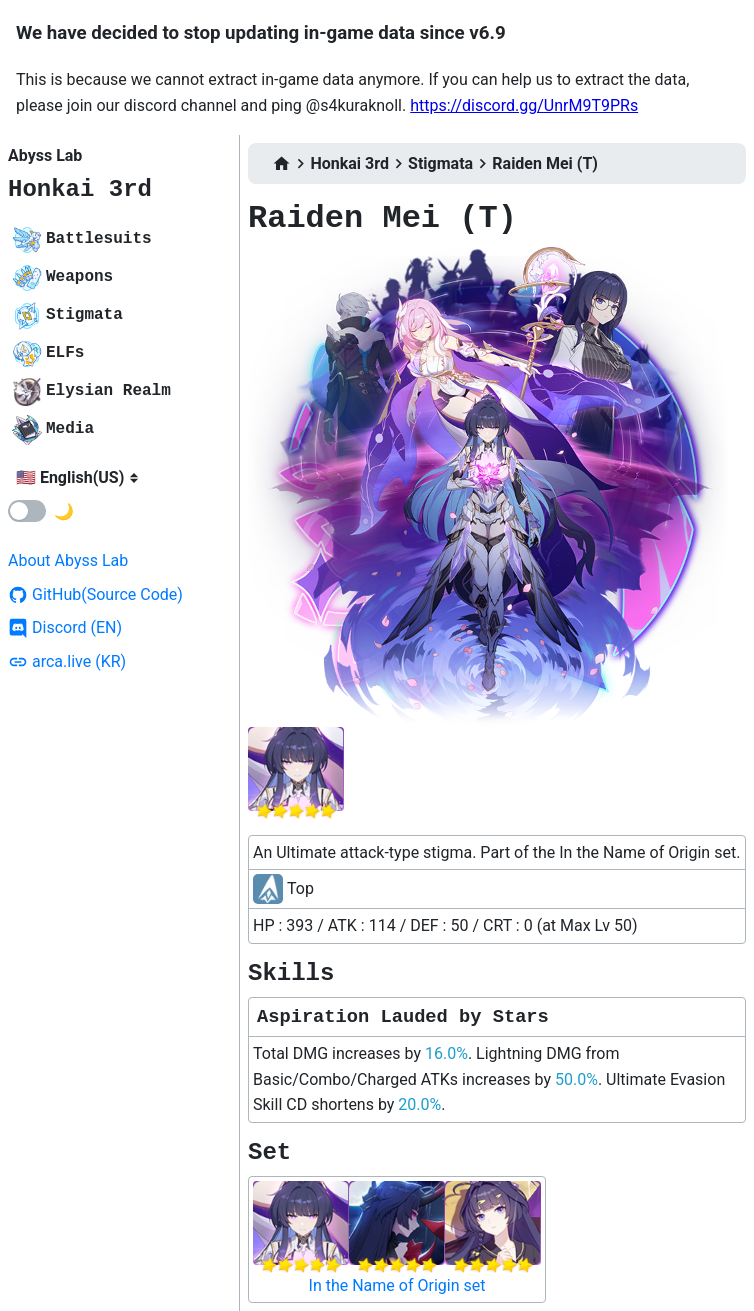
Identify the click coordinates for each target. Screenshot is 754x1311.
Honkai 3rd (80, 189)
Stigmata (440, 163)
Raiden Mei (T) (545, 163)
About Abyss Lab (68, 560)
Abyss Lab (45, 155)
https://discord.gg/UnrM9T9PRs (524, 105)
